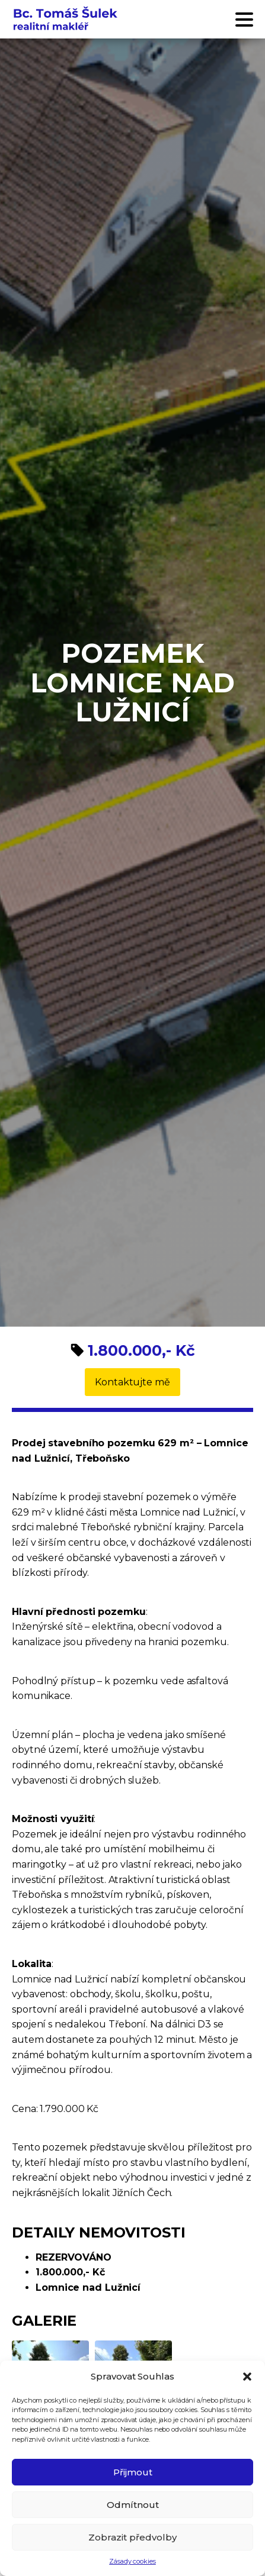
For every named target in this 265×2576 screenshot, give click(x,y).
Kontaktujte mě (132, 1382)
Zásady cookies (132, 2561)
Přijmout (132, 2472)
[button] (247, 2376)
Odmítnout (133, 2504)
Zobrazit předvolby (132, 2537)
